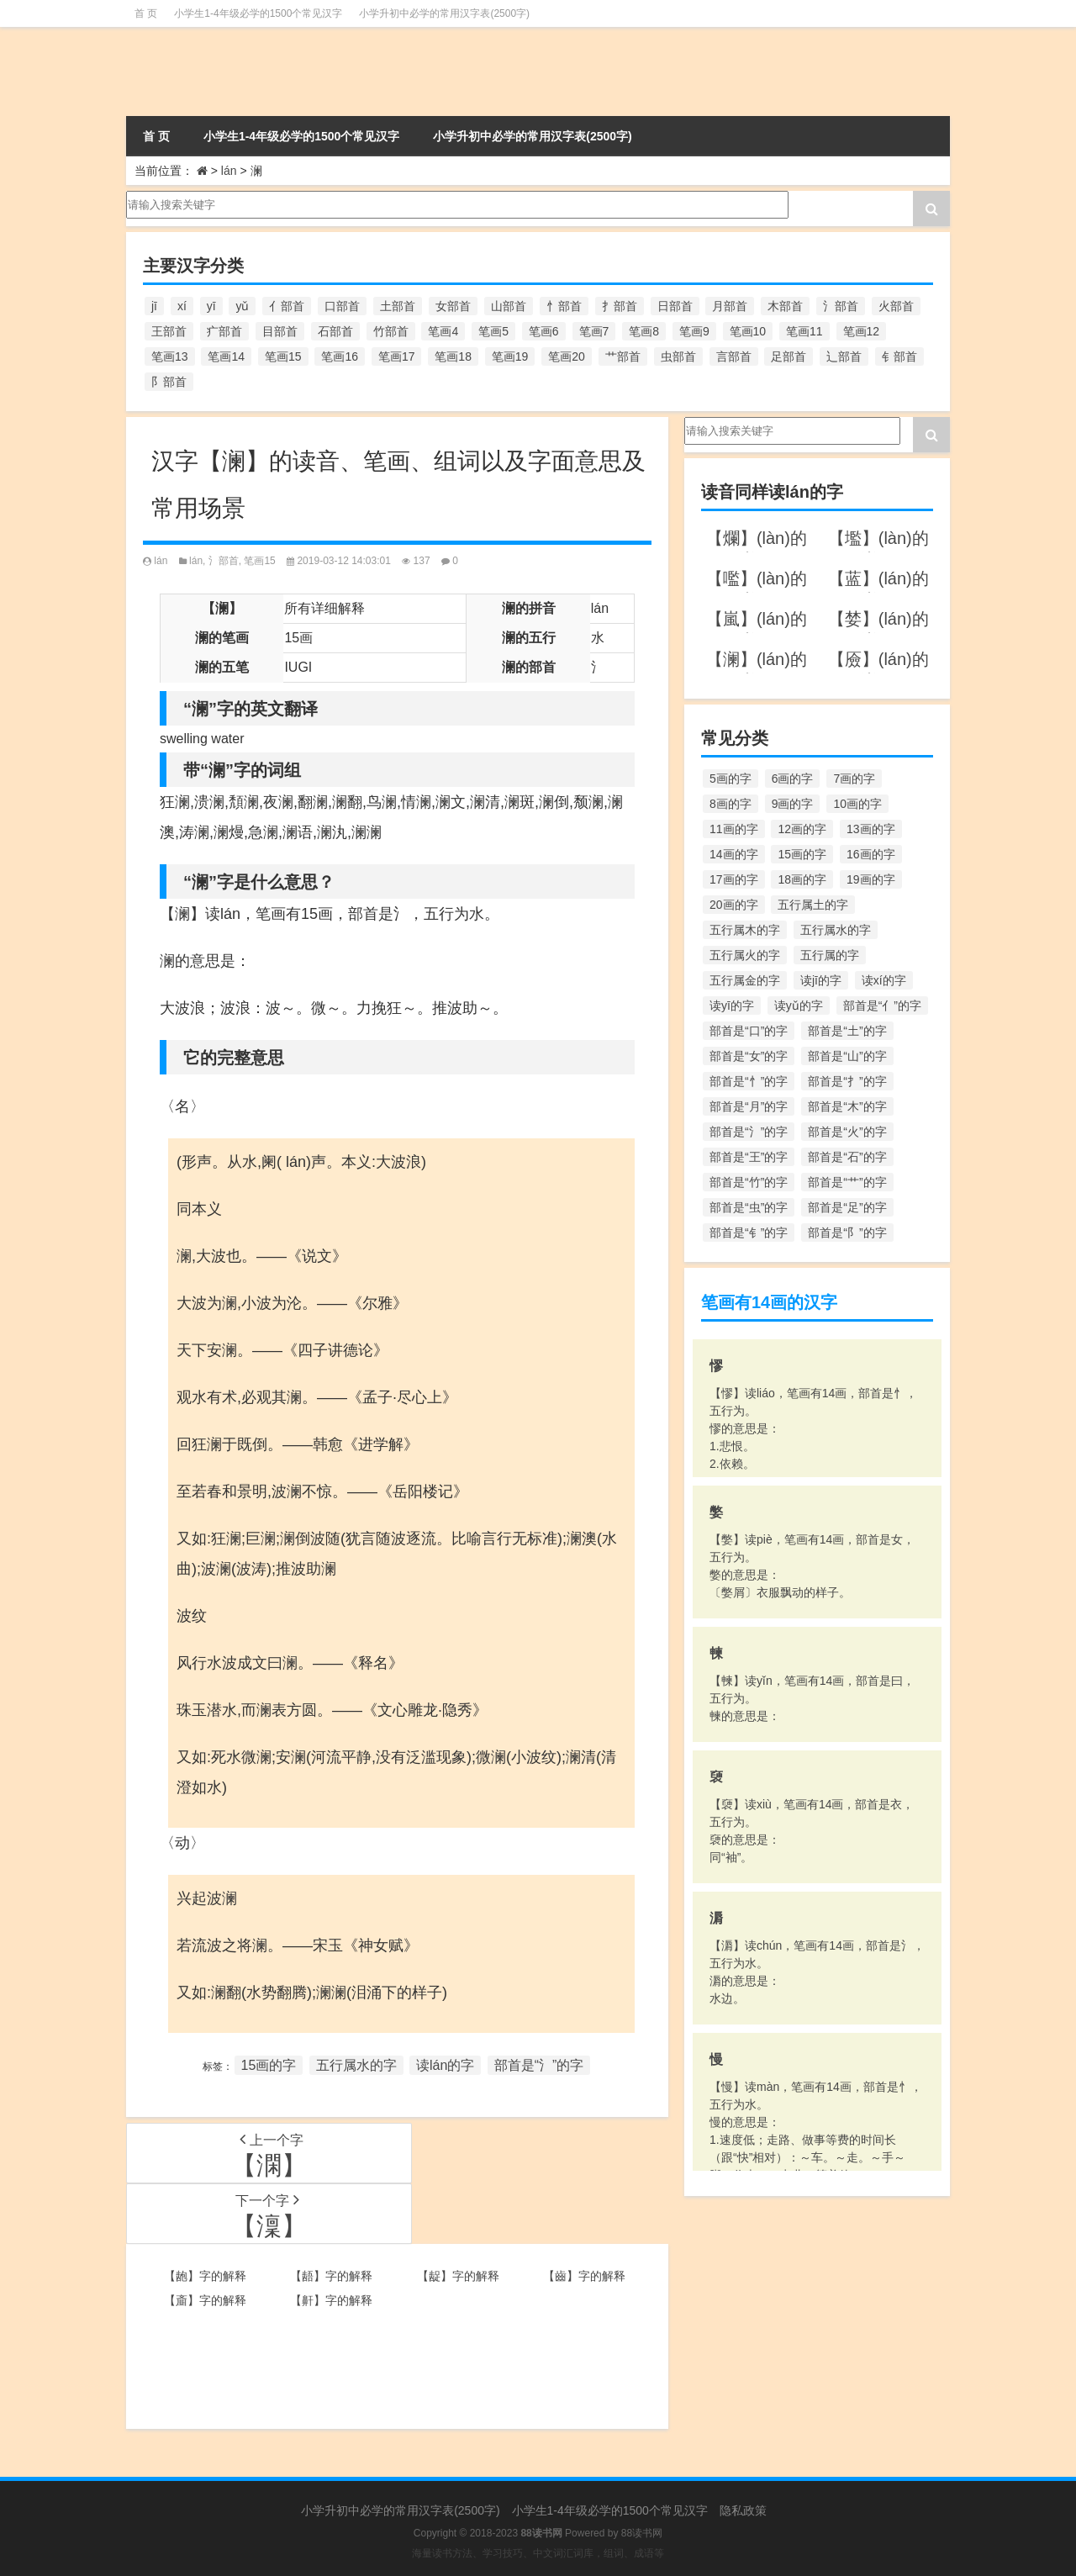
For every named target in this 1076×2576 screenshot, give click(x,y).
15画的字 (269, 2065)
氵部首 (223, 561)
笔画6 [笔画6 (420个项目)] (544, 331)
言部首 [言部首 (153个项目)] (734, 356)
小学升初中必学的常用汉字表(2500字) (444, 13)
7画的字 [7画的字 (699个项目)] (854, 778)
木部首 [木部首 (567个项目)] (785, 306)
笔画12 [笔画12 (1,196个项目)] (861, 331)
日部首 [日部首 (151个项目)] (675, 306)
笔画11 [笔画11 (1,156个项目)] (804, 331)
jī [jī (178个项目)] (154, 306)
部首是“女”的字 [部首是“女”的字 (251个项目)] (748, 1056)
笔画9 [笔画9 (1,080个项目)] (694, 331)
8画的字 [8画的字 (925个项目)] (730, 803)
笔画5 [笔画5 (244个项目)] (493, 331)
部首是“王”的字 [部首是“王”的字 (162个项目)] (748, 1157)
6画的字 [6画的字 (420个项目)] (793, 778)
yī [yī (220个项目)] (211, 306)
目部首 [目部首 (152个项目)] (280, 331)
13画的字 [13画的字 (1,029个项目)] (871, 829)
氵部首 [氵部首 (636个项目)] (840, 306)
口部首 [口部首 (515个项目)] (342, 306)
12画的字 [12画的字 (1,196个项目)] (802, 829)
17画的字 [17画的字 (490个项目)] (733, 879)
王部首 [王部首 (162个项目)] (169, 331)
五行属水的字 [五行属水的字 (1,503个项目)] (835, 930)
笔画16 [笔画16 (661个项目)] (339, 356)
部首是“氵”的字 (539, 2065)
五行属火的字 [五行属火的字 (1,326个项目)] (744, 955)
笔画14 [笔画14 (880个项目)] (226, 356)
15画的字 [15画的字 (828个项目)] (802, 854)
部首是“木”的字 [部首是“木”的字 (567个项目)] (847, 1106)
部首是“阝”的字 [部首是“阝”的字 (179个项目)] (847, 1232)
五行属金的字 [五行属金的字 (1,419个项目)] (744, 980)
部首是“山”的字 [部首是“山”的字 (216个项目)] (847, 1056)
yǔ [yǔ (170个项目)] (242, 306)
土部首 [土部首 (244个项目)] (397, 306)
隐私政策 (743, 2510)
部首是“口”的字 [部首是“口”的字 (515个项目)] (748, 1030)
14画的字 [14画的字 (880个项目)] (733, 854)
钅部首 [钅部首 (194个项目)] (899, 356)
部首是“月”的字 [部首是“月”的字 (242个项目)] (748, 1106)
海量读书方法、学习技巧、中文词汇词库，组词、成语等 (538, 2553)
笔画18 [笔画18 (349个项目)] (453, 356)
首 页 (145, 13)
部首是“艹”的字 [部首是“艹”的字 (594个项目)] (847, 1182)
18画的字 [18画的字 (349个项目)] (802, 879)
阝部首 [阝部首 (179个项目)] (169, 381)
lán (229, 170)
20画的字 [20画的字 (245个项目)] (733, 904)
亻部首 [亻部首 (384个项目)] (286, 306)
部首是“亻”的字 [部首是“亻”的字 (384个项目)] (882, 1005)
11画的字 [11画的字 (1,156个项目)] (733, 829)
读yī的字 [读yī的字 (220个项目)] (731, 1005)
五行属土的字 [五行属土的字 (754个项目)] (813, 904)
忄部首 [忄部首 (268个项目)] (564, 306)
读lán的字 (445, 2065)
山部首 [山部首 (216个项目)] (508, 306)
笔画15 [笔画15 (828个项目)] (283, 356)
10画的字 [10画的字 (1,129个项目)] (857, 803)
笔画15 (259, 561)
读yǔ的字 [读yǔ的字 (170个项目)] (798, 1005)
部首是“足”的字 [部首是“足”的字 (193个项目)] (847, 1207)
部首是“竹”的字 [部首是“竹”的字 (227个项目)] (748, 1182)
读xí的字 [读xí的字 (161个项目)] (884, 980)
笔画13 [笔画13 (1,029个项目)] (169, 356)
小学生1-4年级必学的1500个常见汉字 (258, 13)
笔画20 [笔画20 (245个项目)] (566, 356)
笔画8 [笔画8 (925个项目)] (644, 331)
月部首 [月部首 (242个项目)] (729, 306)
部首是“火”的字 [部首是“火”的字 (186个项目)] (847, 1131)
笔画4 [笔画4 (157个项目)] (443, 331)
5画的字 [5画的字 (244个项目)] (730, 778)
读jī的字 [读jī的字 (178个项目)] (820, 980)
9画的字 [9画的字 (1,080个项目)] (793, 803)
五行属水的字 (356, 2065)
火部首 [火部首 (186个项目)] (896, 306)
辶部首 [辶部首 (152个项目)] (844, 356)
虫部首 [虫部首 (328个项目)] (678, 356)
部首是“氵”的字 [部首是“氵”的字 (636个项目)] (748, 1131)
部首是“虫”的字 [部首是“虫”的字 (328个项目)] (748, 1207)
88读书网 (641, 2533)
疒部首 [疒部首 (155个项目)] (224, 331)
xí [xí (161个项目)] (182, 306)
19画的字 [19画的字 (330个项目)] (871, 879)
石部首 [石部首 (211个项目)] (335, 331)
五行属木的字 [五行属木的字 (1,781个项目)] (744, 930)
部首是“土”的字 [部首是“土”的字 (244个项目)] (847, 1030)
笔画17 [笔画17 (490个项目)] (396, 356)
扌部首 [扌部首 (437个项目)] (619, 306)
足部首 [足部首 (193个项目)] (788, 356)
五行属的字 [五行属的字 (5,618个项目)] (829, 955)
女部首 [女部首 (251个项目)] (453, 306)
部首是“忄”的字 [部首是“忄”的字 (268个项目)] (748, 1081)
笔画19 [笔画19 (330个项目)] (510, 356)
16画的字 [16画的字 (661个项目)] (871, 854)
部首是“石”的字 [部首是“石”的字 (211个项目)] (847, 1157)
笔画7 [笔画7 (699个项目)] (594, 331)
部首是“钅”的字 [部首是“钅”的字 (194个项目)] (748, 1232)
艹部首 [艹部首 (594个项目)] (623, 356)
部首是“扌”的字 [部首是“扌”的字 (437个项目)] (847, 1081)
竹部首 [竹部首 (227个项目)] (391, 331)
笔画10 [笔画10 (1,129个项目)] (748, 331)
